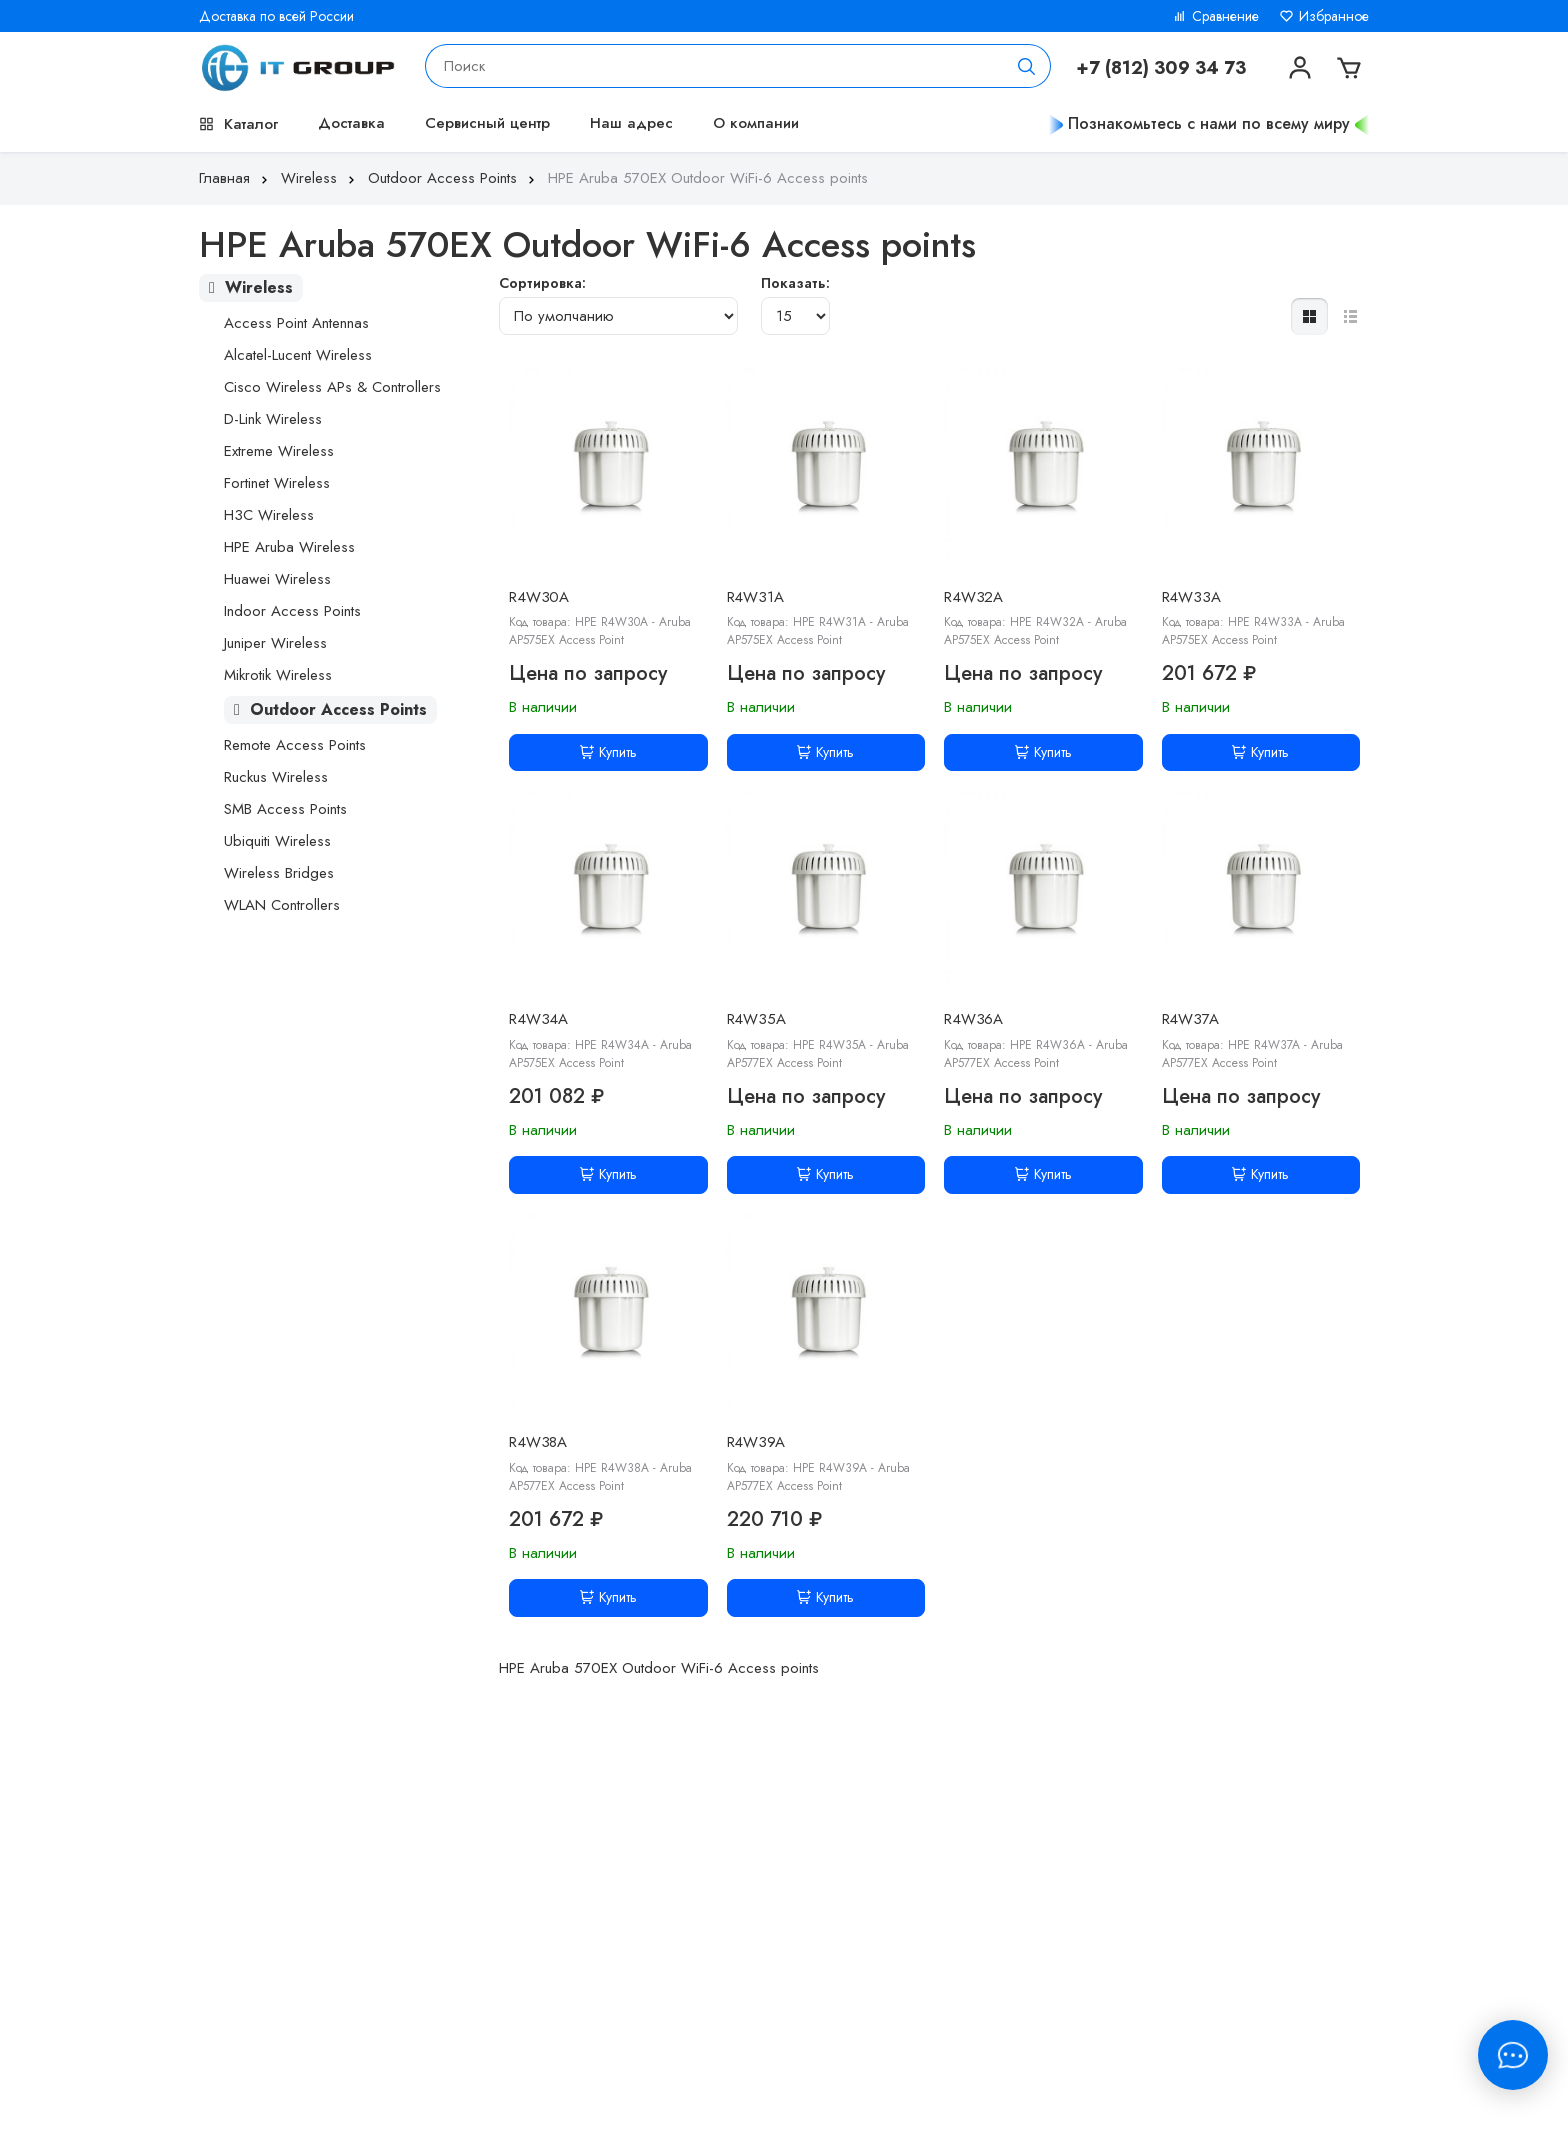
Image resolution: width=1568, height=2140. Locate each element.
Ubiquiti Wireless (277, 841)
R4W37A (1190, 1019)
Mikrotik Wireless (278, 675)
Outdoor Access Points (453, 178)
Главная (235, 178)
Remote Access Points (295, 745)
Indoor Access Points (292, 611)
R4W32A (973, 597)
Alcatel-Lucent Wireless (298, 355)
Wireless (320, 178)
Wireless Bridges (279, 873)
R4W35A (756, 1019)
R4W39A (756, 1442)
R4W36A (973, 1019)
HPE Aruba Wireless (289, 547)
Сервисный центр (487, 123)
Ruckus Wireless (276, 777)
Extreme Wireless (279, 451)
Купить (608, 752)
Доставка (351, 123)
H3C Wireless (269, 515)
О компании (756, 123)
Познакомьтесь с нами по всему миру (1209, 123)
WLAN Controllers (282, 905)
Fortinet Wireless (277, 483)
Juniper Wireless (275, 643)
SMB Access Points (285, 809)
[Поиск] (1027, 66)
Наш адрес (631, 123)
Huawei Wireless (277, 579)
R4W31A (755, 597)
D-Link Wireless (273, 419)
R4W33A (1191, 597)
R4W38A (538, 1442)
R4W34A (538, 1019)
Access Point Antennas (296, 323)
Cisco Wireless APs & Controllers (332, 387)
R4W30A (539, 597)
